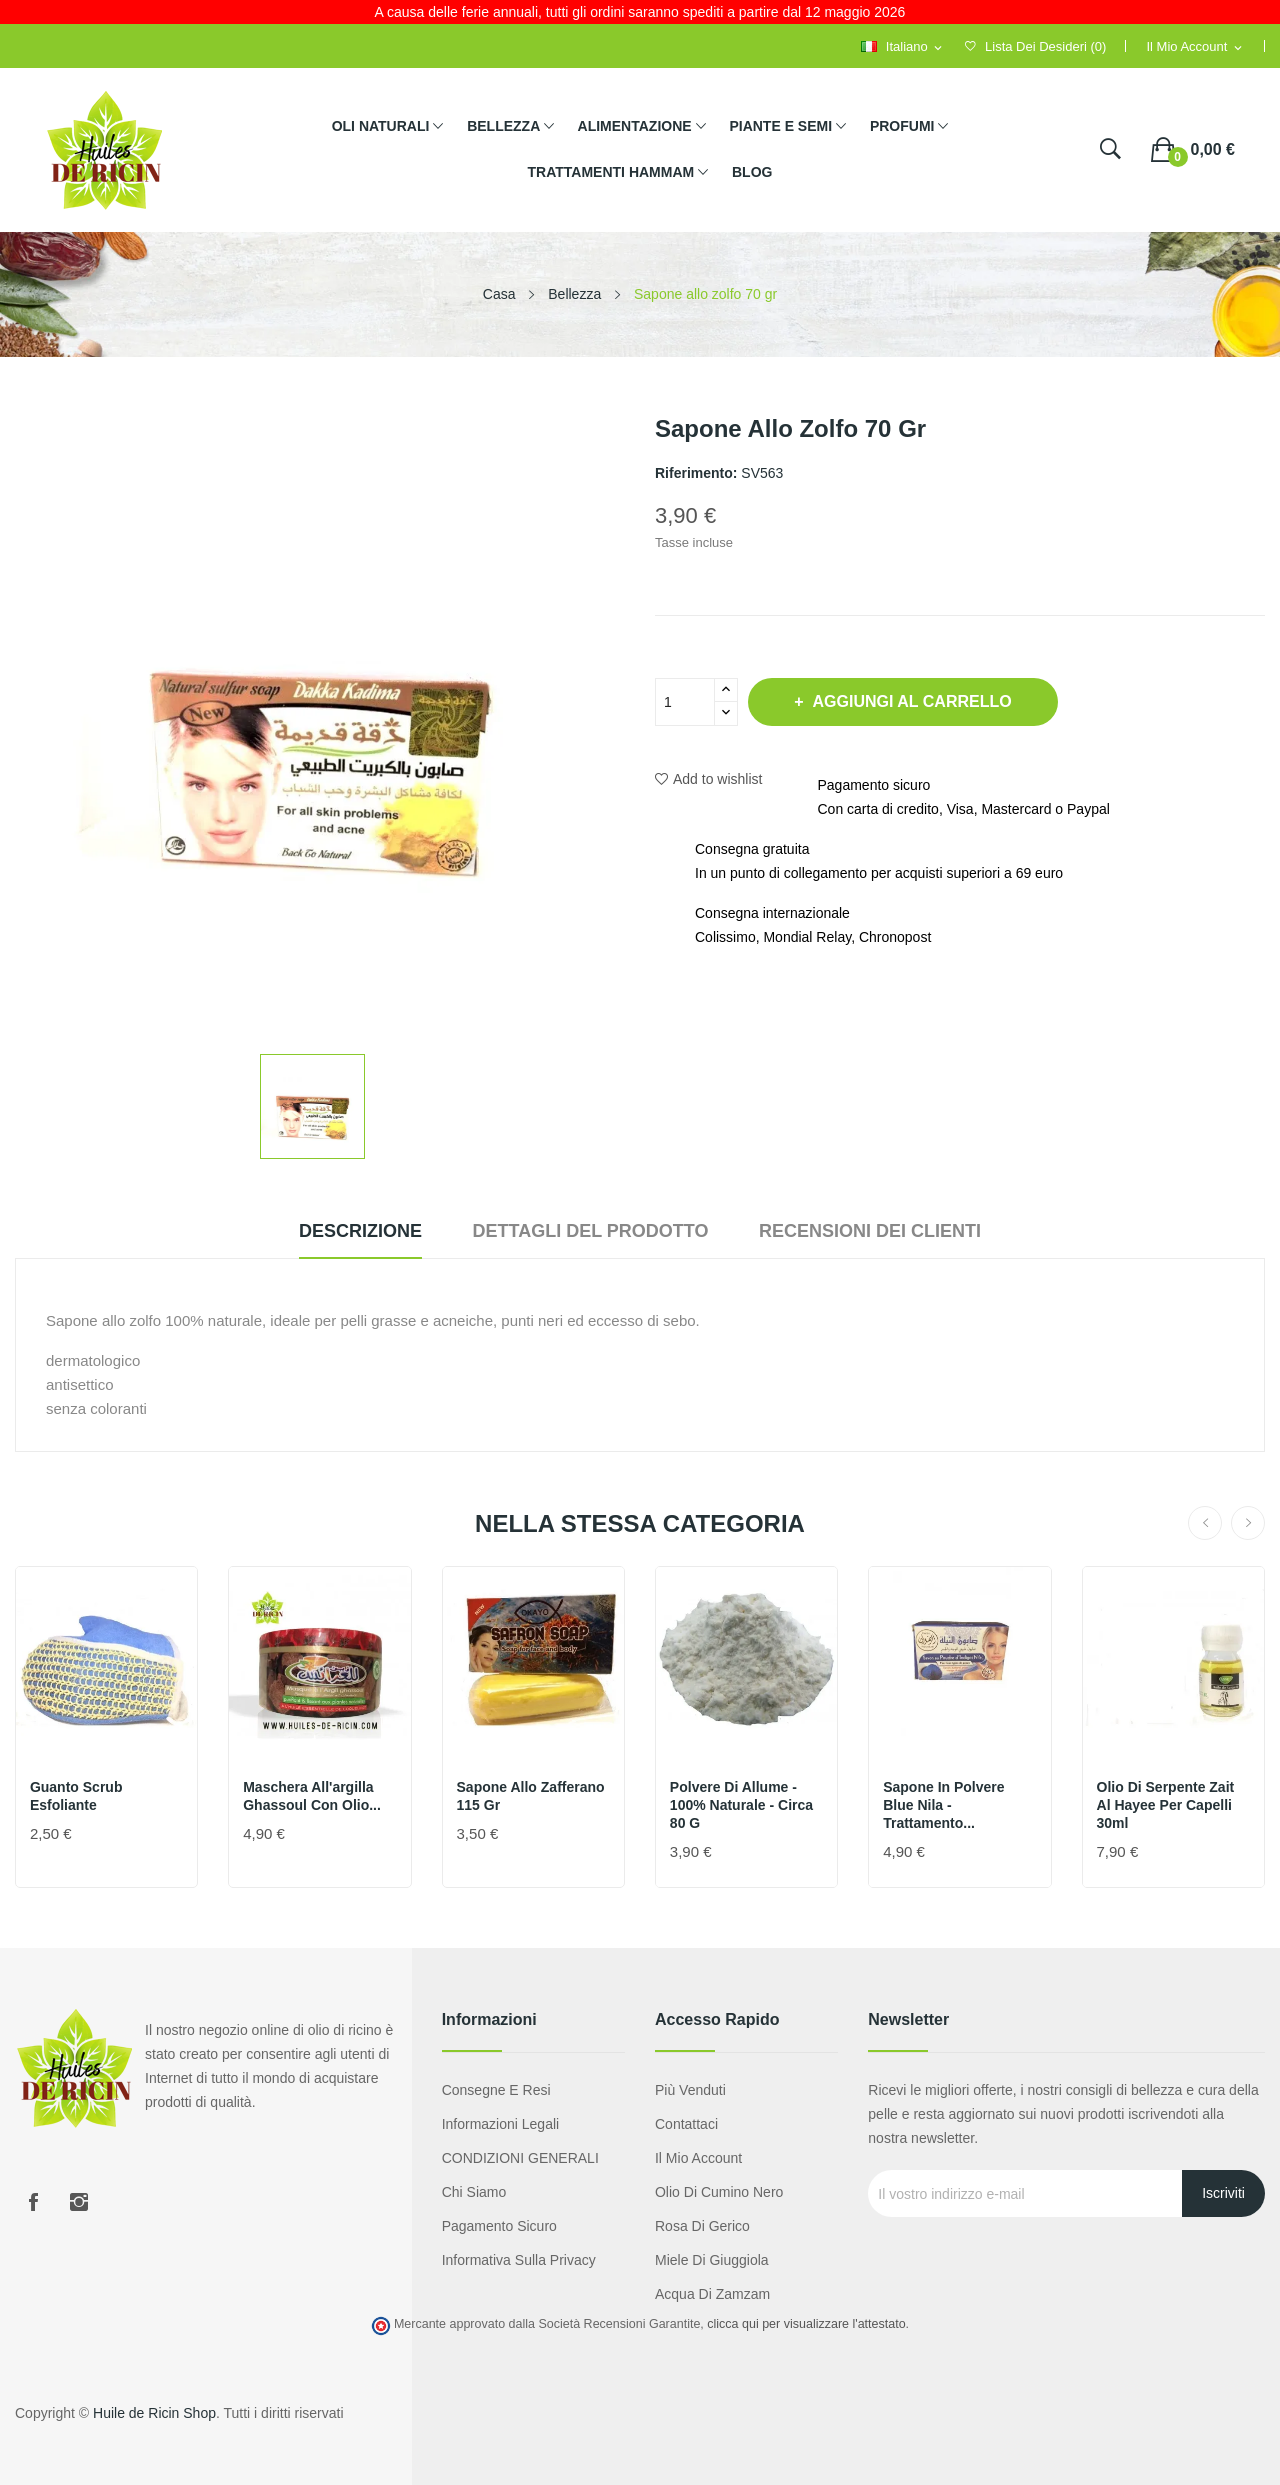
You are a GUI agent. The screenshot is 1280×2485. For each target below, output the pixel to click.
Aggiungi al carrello (918, 701)
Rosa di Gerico (702, 2226)
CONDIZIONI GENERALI (520, 2158)
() (1035, 46)
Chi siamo (474, 2192)
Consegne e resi (496, 2090)
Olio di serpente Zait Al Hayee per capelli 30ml (1167, 1805)
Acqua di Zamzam (712, 2294)
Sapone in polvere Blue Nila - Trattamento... (944, 1805)
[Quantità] (685, 702)
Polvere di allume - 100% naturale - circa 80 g (742, 1805)
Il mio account (698, 2158)
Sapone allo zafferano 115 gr (532, 1796)
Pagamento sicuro (499, 2226)
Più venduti (690, 2090)
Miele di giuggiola (712, 2260)
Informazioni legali (501, 2124)
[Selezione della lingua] (903, 47)
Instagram (79, 2202)
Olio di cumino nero (719, 2192)
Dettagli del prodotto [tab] (590, 1231)
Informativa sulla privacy (519, 2260)
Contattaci (686, 2124)
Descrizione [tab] (347, 1231)
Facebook (33, 2202)
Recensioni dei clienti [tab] (883, 1231)
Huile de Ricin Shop (154, 2413)
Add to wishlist (708, 779)
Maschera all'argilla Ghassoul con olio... (313, 1796)
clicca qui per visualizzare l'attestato (806, 2324)
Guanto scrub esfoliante (77, 1796)
